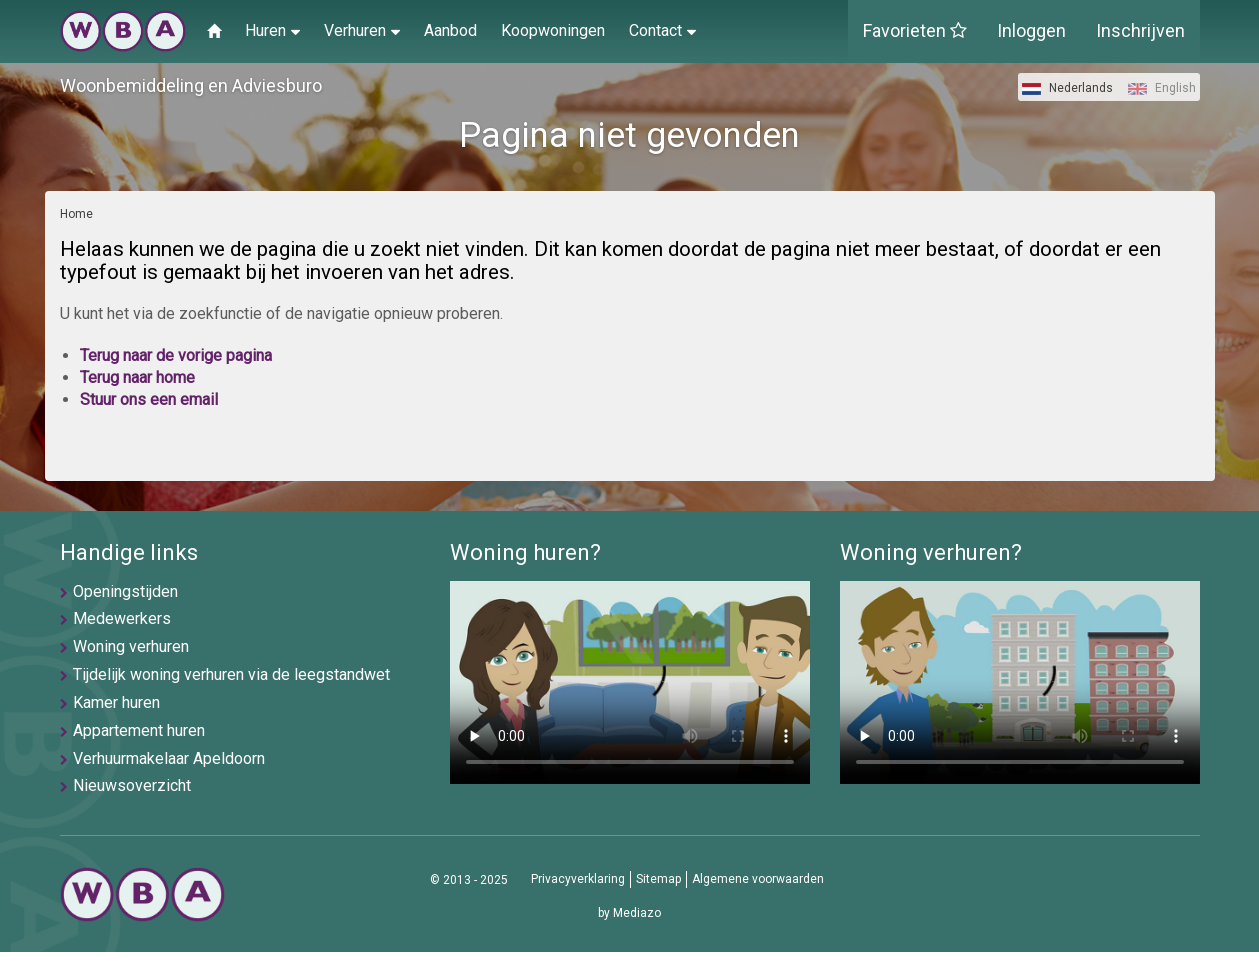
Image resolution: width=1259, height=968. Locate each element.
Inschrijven (1140, 30)
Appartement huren (139, 730)
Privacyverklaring (578, 879)
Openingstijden (125, 591)
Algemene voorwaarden (758, 879)
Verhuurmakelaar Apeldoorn (169, 758)
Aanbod (450, 30)
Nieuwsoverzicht (132, 785)
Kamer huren (116, 702)
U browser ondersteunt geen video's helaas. (630, 682)
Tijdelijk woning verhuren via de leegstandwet (231, 674)
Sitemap (658, 879)
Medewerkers (122, 618)
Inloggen (1031, 30)
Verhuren (362, 30)
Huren (272, 30)
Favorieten (915, 30)
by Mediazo (629, 913)
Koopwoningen (553, 30)
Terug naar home (137, 377)
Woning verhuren (131, 646)
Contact (662, 30)
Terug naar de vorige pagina (176, 355)
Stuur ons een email (149, 399)
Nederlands (1067, 88)
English (1162, 88)
